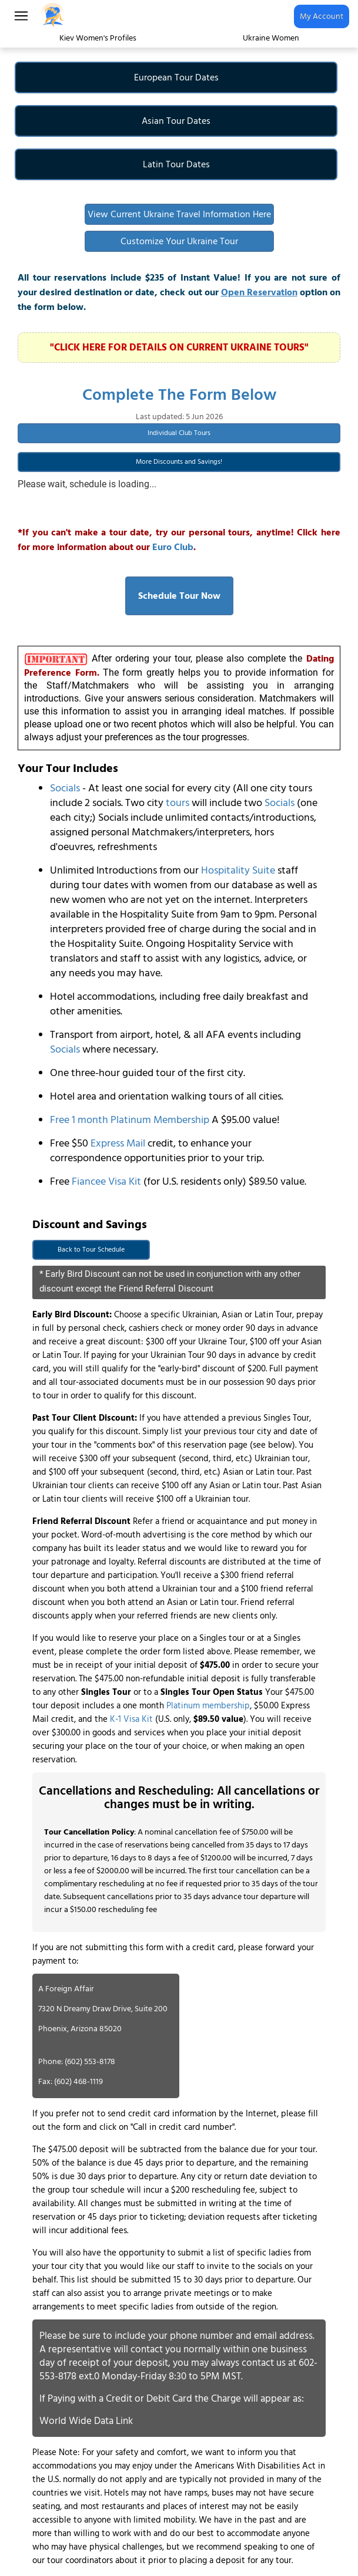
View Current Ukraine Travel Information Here (179, 214)
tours (177, 802)
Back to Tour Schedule (91, 1250)
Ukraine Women (271, 38)
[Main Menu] (21, 15)
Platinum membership (208, 1706)
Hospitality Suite (238, 870)
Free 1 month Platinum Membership (129, 1119)
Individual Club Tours (179, 433)
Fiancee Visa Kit (106, 1181)
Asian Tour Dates (176, 120)
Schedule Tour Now (179, 595)
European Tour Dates (176, 77)
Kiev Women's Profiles (97, 38)
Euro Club (172, 547)
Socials (65, 788)
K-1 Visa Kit (131, 1719)
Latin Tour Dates (176, 164)
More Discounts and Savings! (179, 462)
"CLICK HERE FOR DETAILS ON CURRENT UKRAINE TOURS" (179, 347)
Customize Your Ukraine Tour (179, 241)
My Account (321, 16)
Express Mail (118, 1143)
